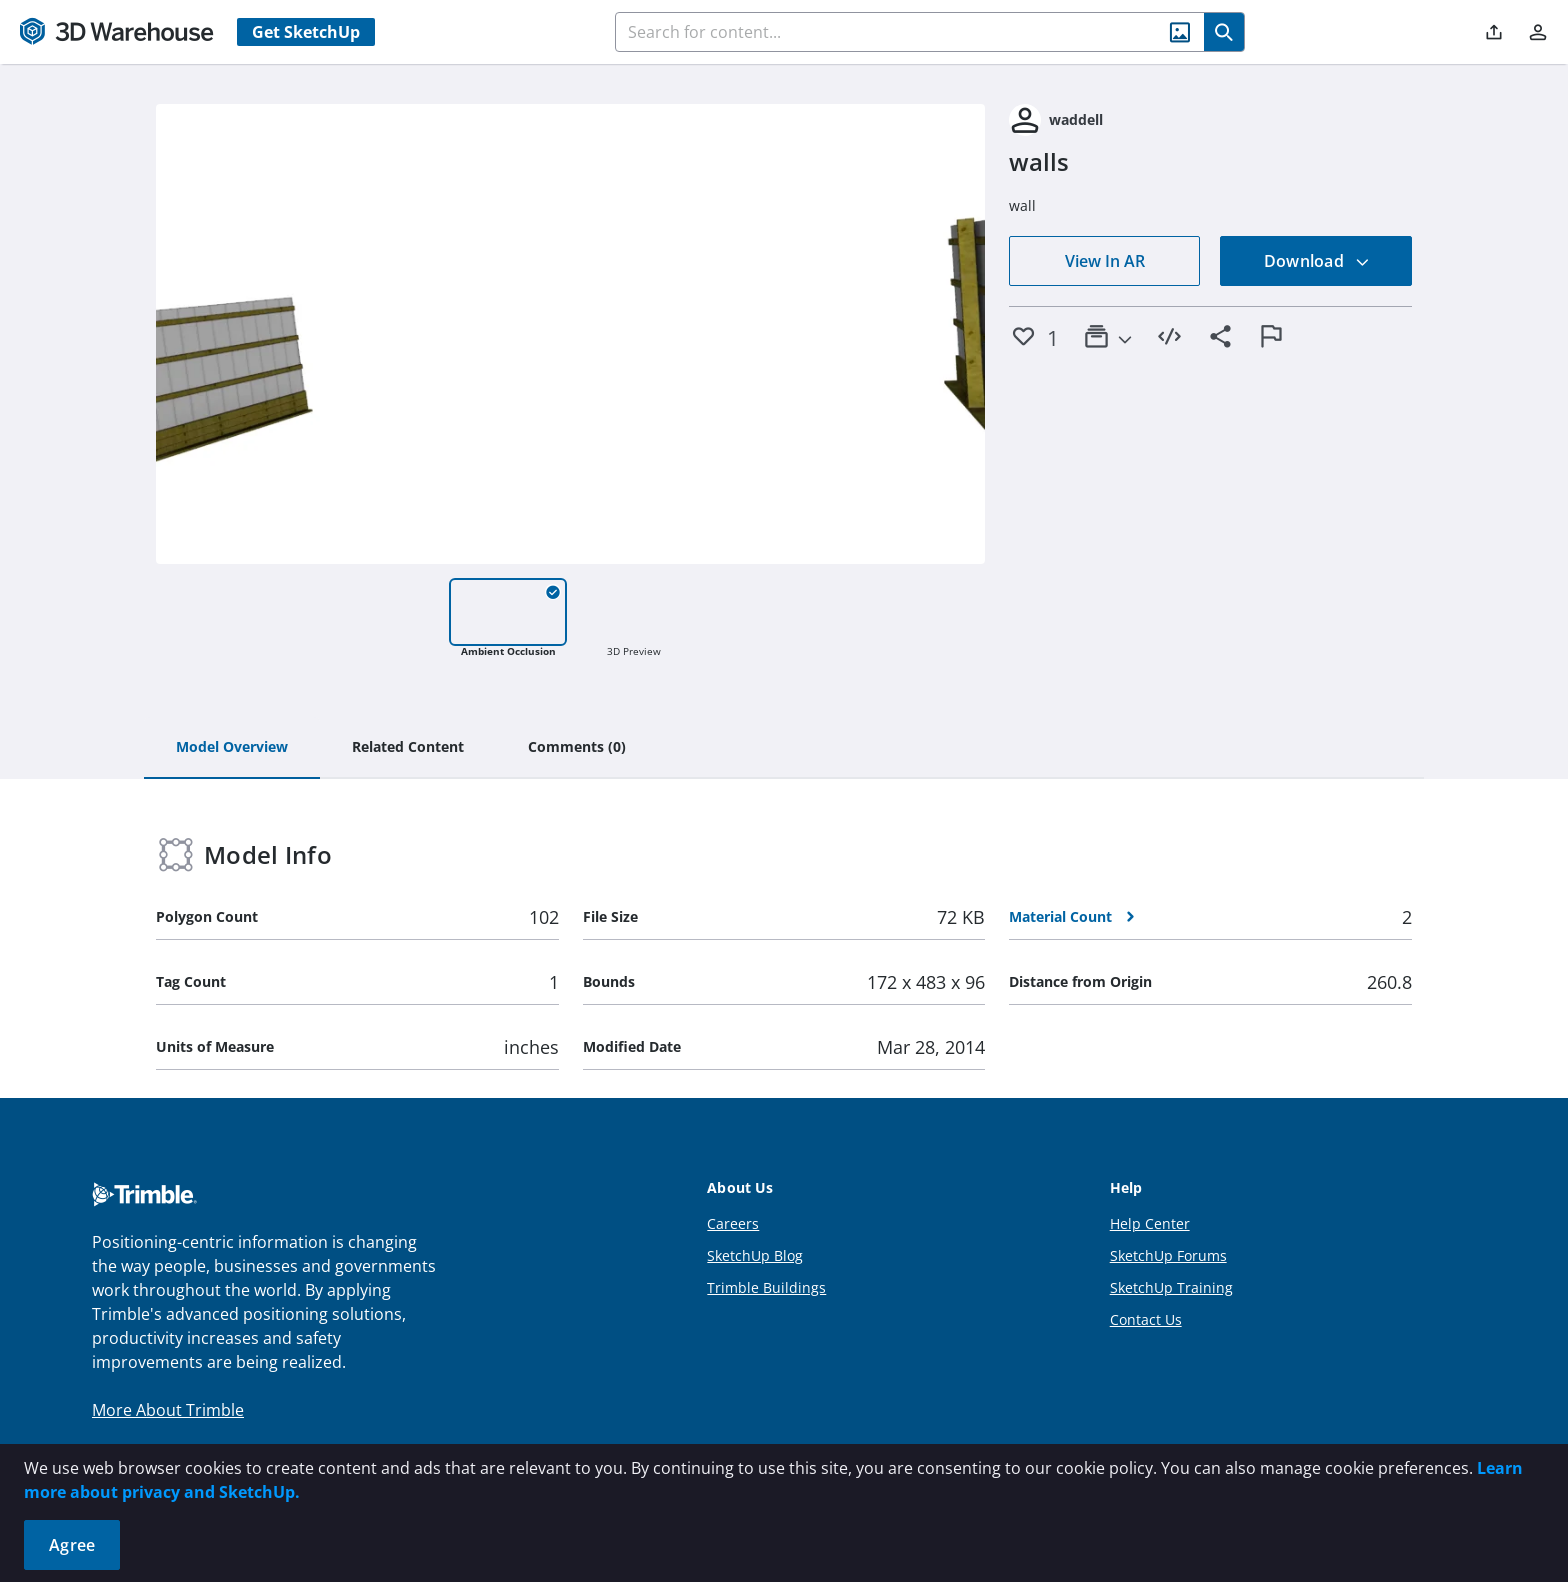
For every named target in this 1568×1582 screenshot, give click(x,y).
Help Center (1150, 1223)
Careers (733, 1223)
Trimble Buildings (766, 1287)
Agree (72, 1545)
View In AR (1105, 261)
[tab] (232, 748)
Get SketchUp (306, 32)
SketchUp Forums (1168, 1255)
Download (1317, 261)
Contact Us (1146, 1319)
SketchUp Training (1171, 1287)
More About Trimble (168, 1410)
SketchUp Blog (755, 1255)
